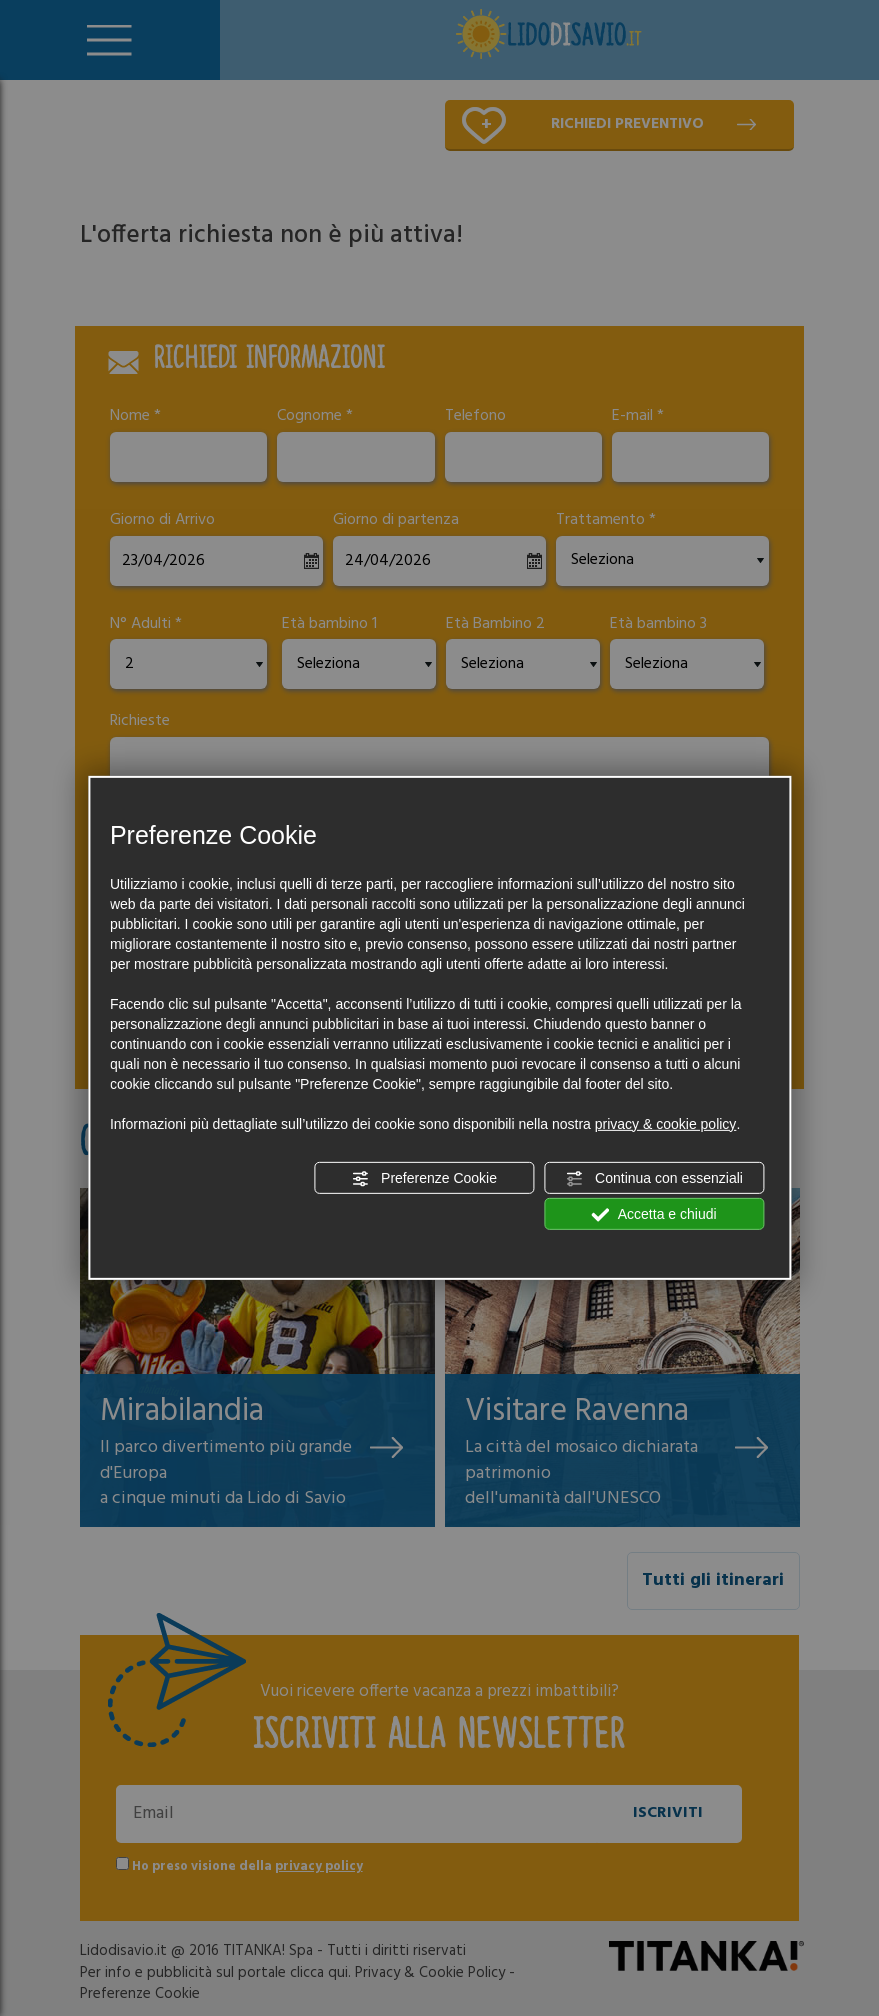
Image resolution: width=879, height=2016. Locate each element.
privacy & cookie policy (666, 1124)
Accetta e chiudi (654, 1215)
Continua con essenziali (654, 1179)
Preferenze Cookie (424, 1179)
